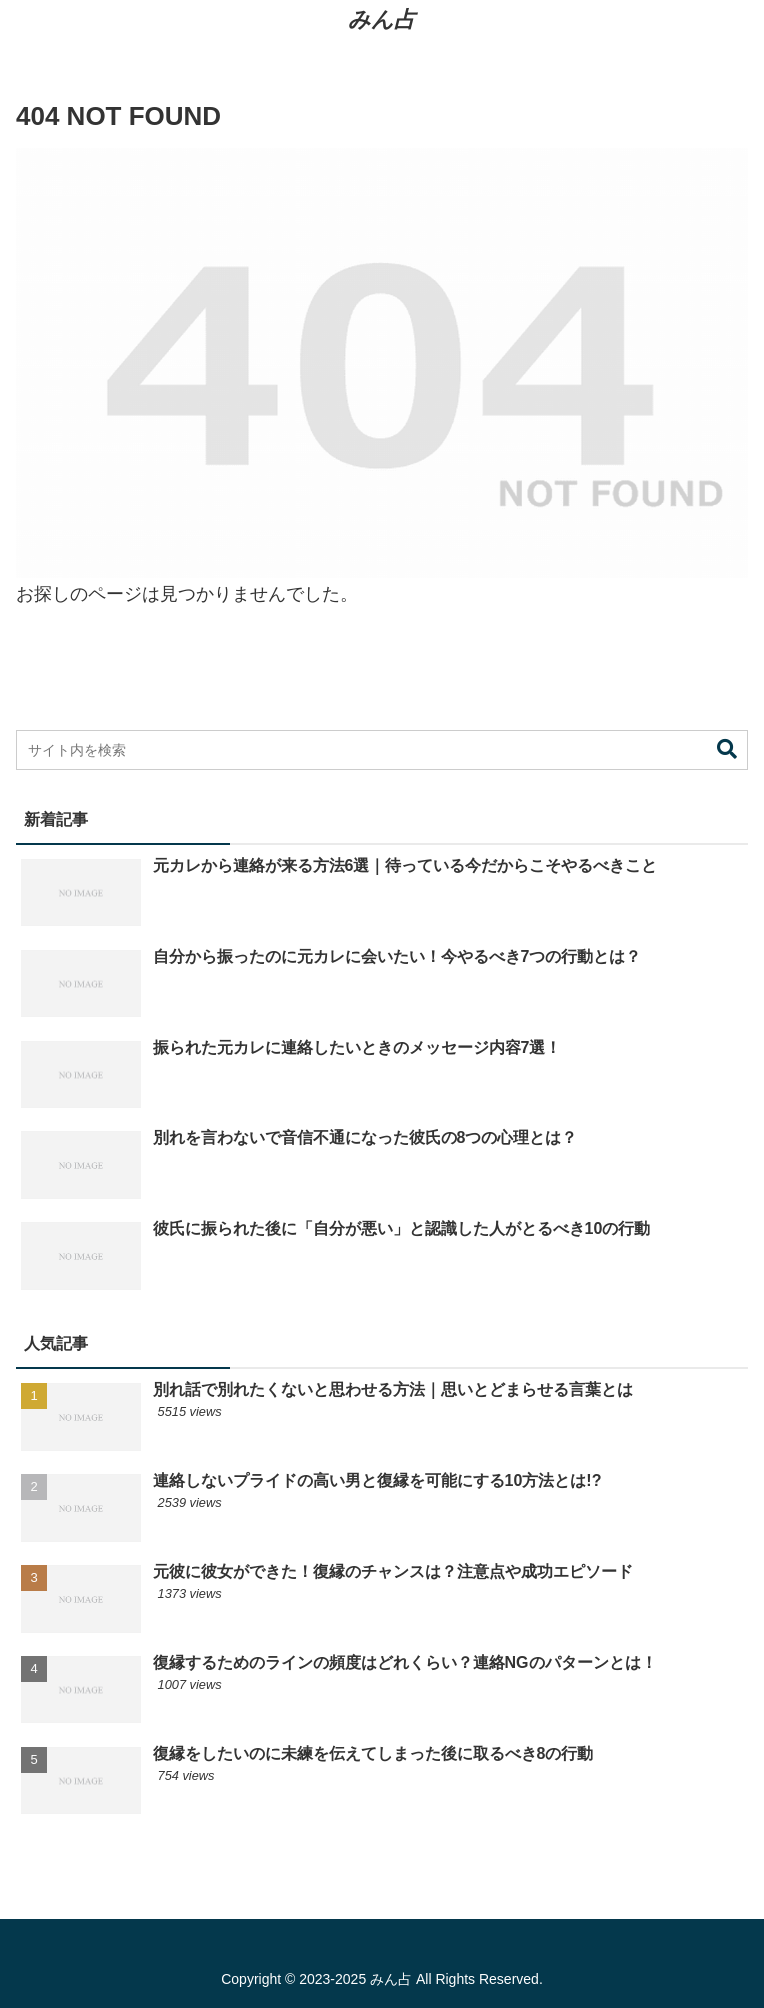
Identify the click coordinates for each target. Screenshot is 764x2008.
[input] (382, 750)
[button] (727, 749)
